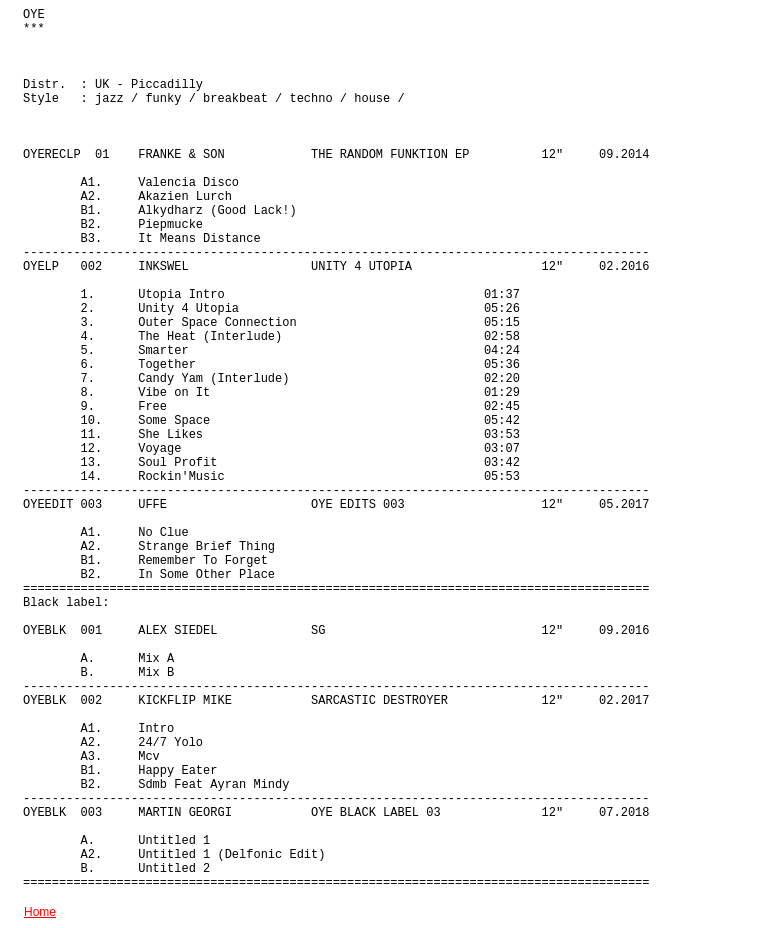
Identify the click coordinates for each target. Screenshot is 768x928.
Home (40, 912)
